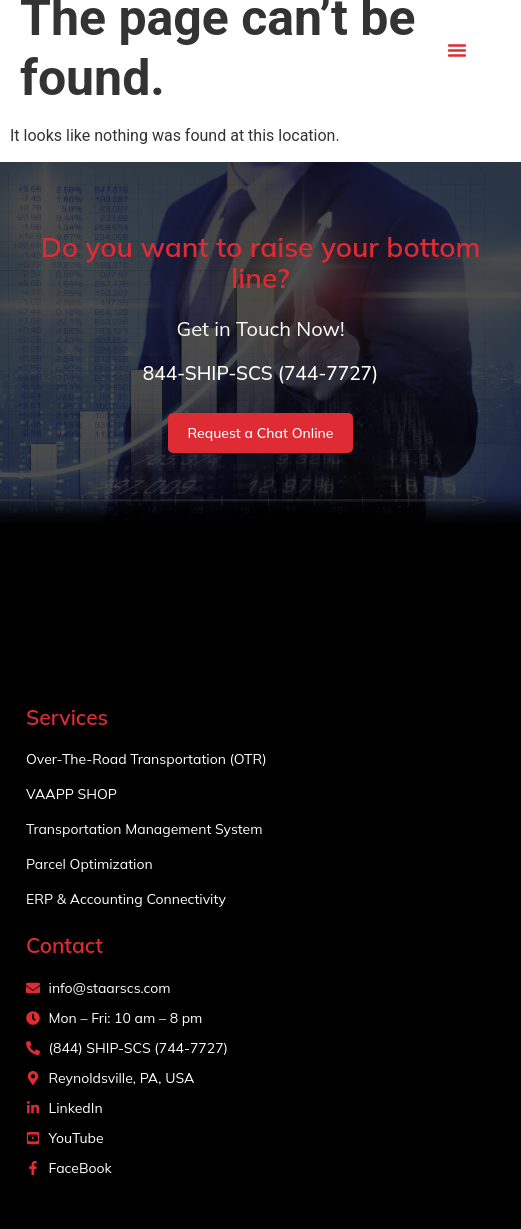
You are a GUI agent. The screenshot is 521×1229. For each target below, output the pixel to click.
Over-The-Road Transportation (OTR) (146, 759)
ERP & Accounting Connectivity (126, 899)
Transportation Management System (144, 829)
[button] (457, 50)
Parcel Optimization (89, 864)
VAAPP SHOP (71, 794)
